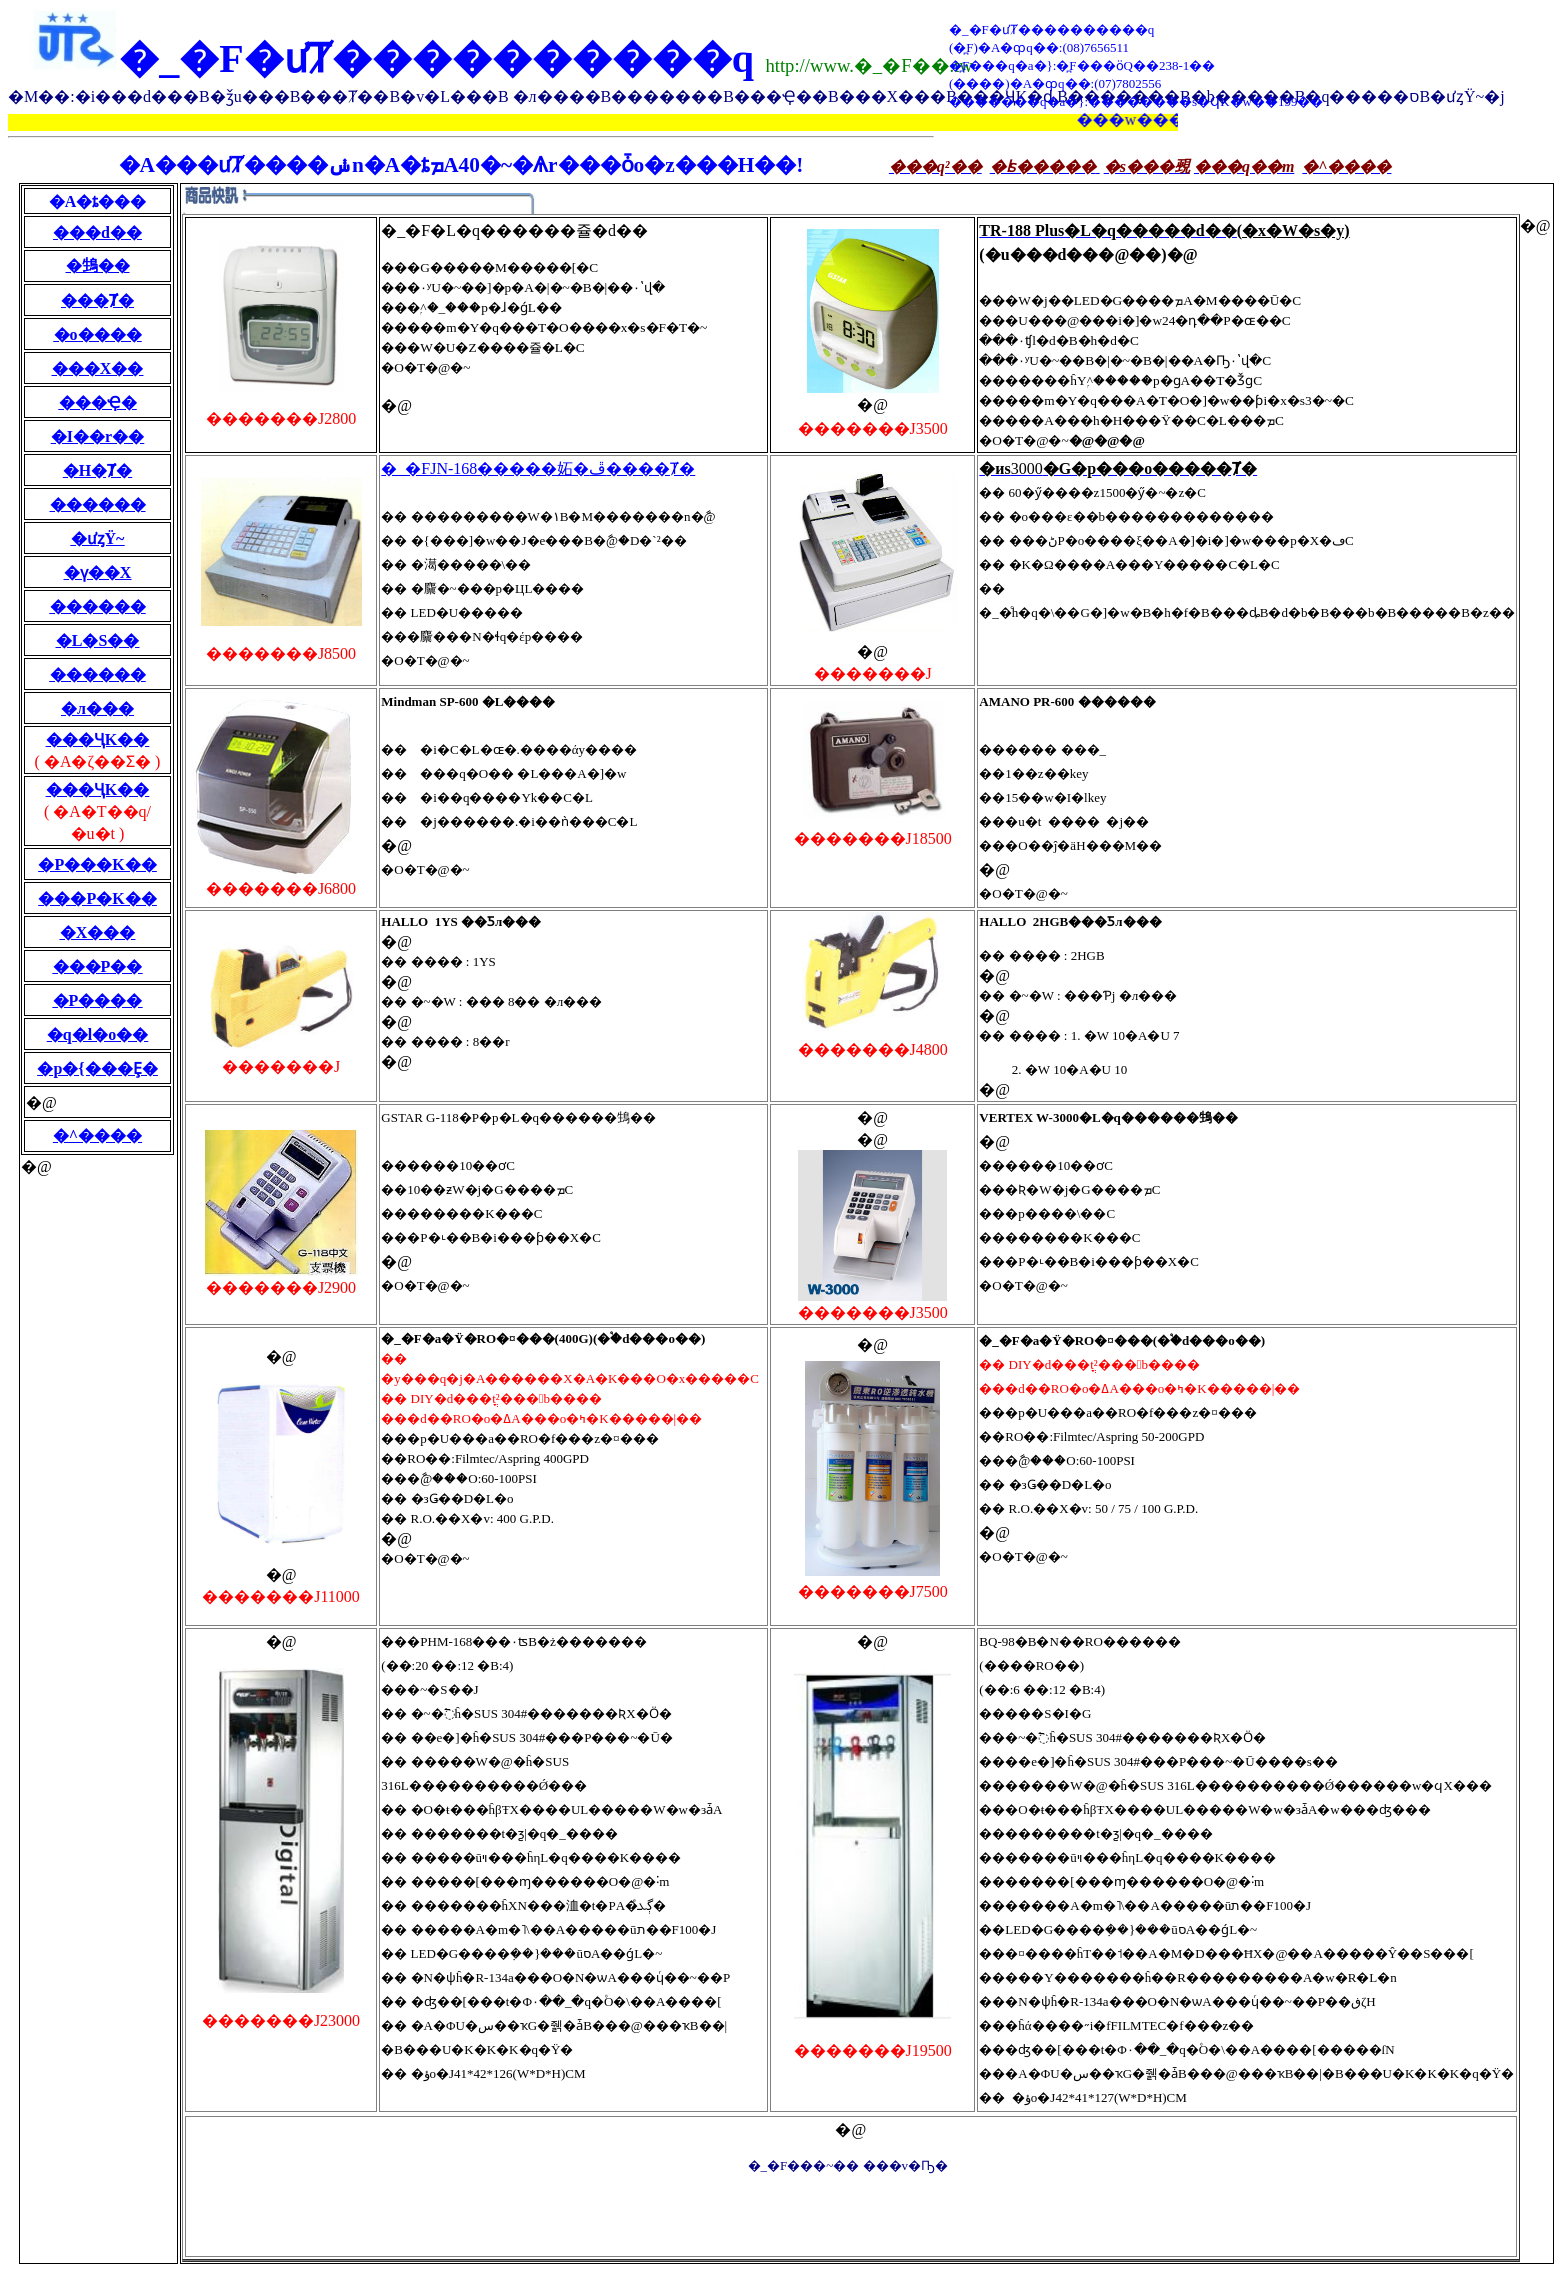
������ (98, 504)
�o (66, 334)
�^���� (97, 1135)
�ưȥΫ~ (98, 538)
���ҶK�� (97, 739)
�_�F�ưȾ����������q (436, 58)
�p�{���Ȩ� (97, 1068)
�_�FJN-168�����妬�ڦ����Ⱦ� (538, 468)
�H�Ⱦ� (97, 470)
